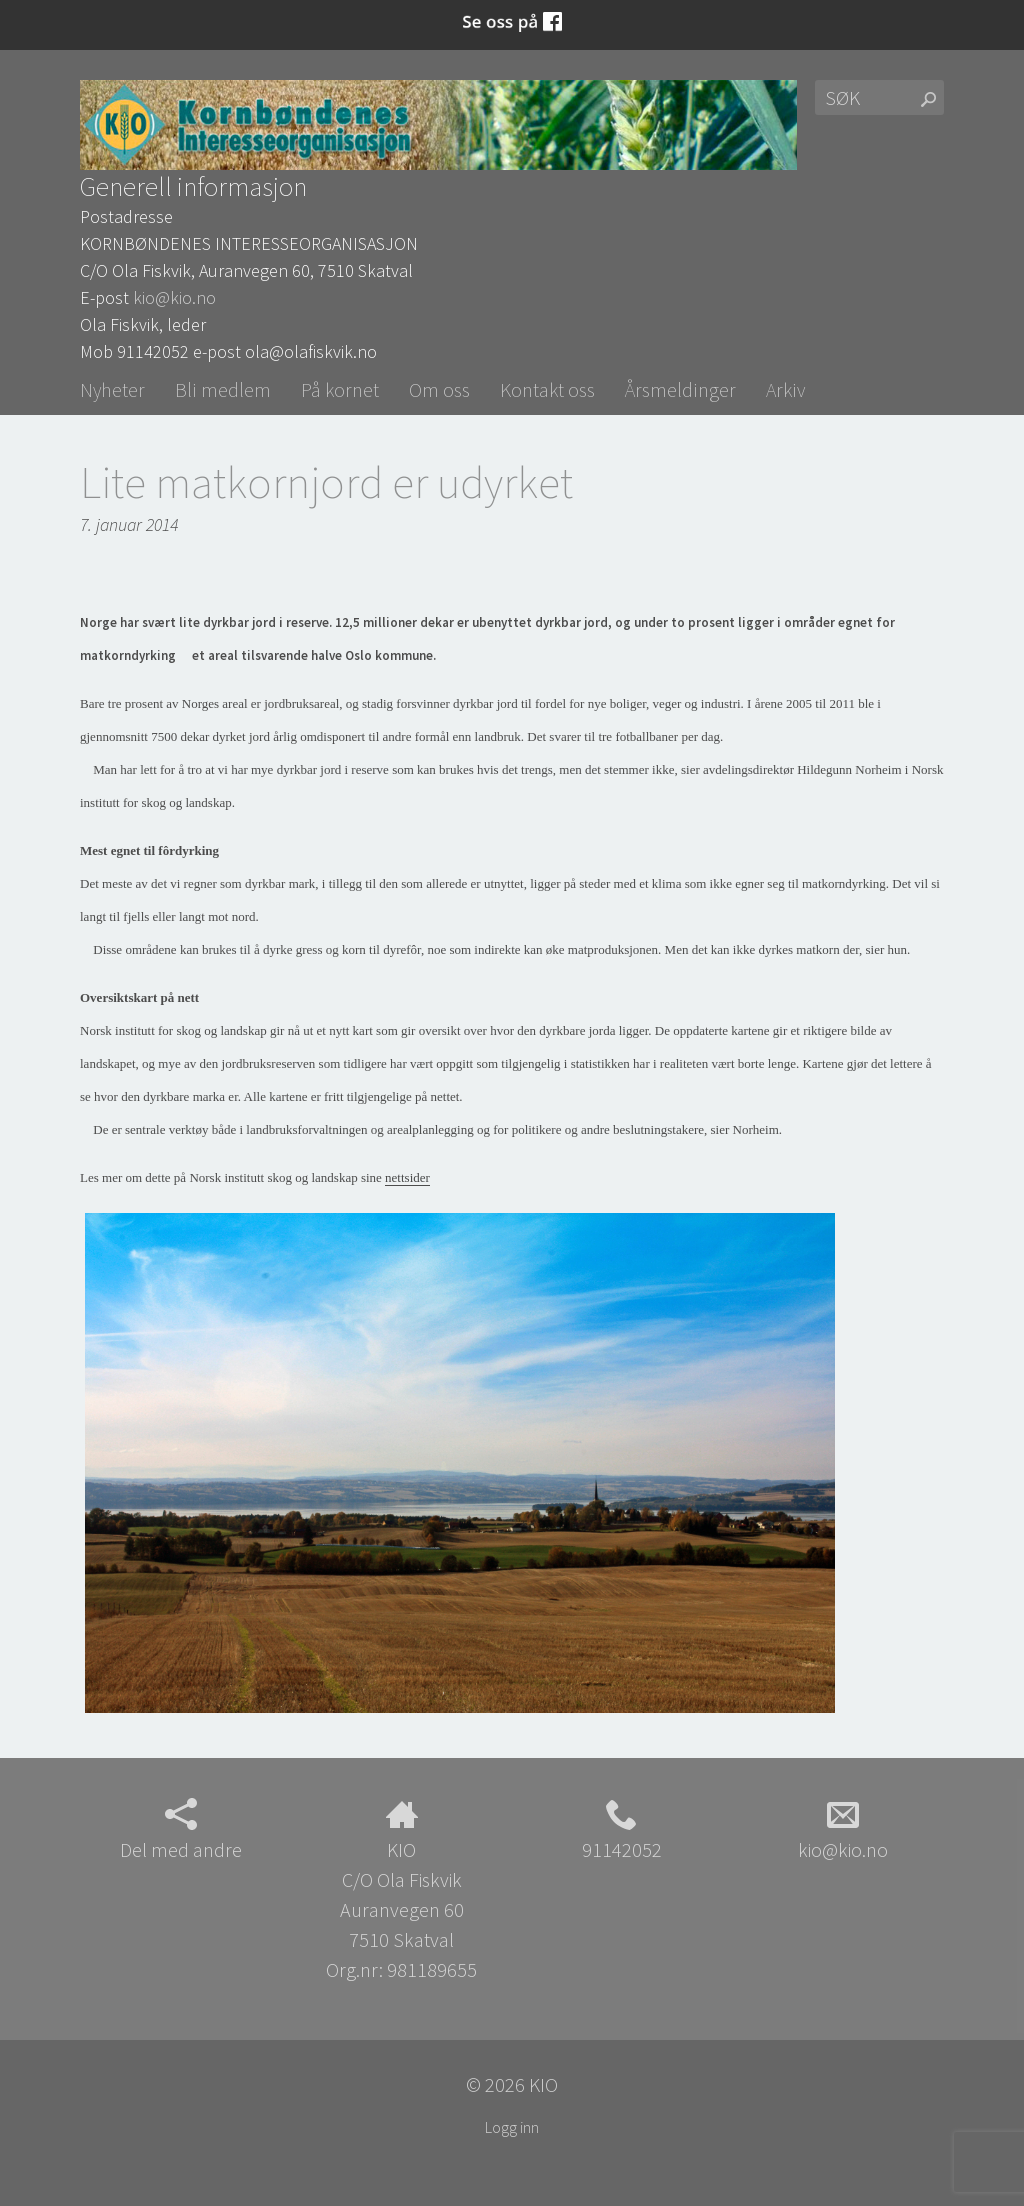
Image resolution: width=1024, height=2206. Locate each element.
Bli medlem (223, 389)
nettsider (407, 1177)
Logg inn (512, 2127)
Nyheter (112, 389)
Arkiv (785, 389)
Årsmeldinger (680, 389)
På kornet (340, 389)
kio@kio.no (174, 297)
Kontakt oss (547, 389)
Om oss (439, 389)
